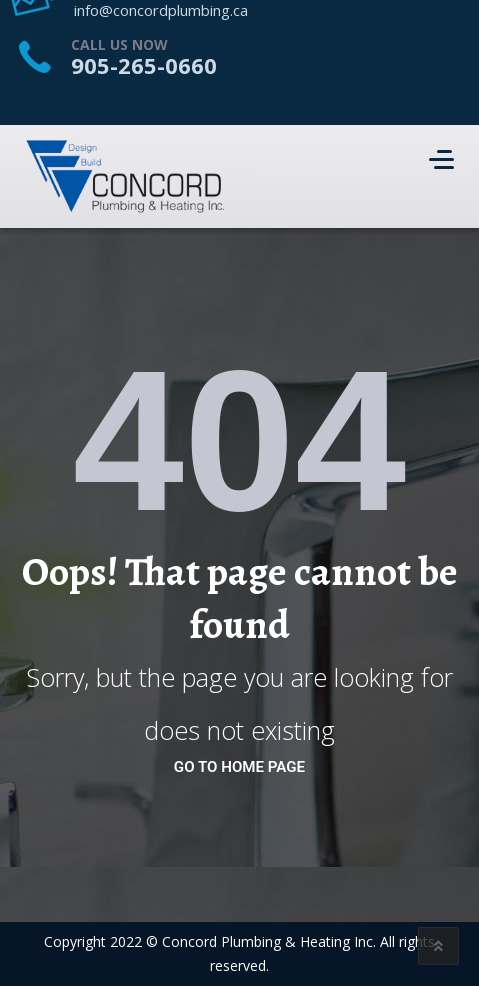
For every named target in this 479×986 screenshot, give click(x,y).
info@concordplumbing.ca (161, 10)
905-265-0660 (144, 65)
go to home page (239, 767)
